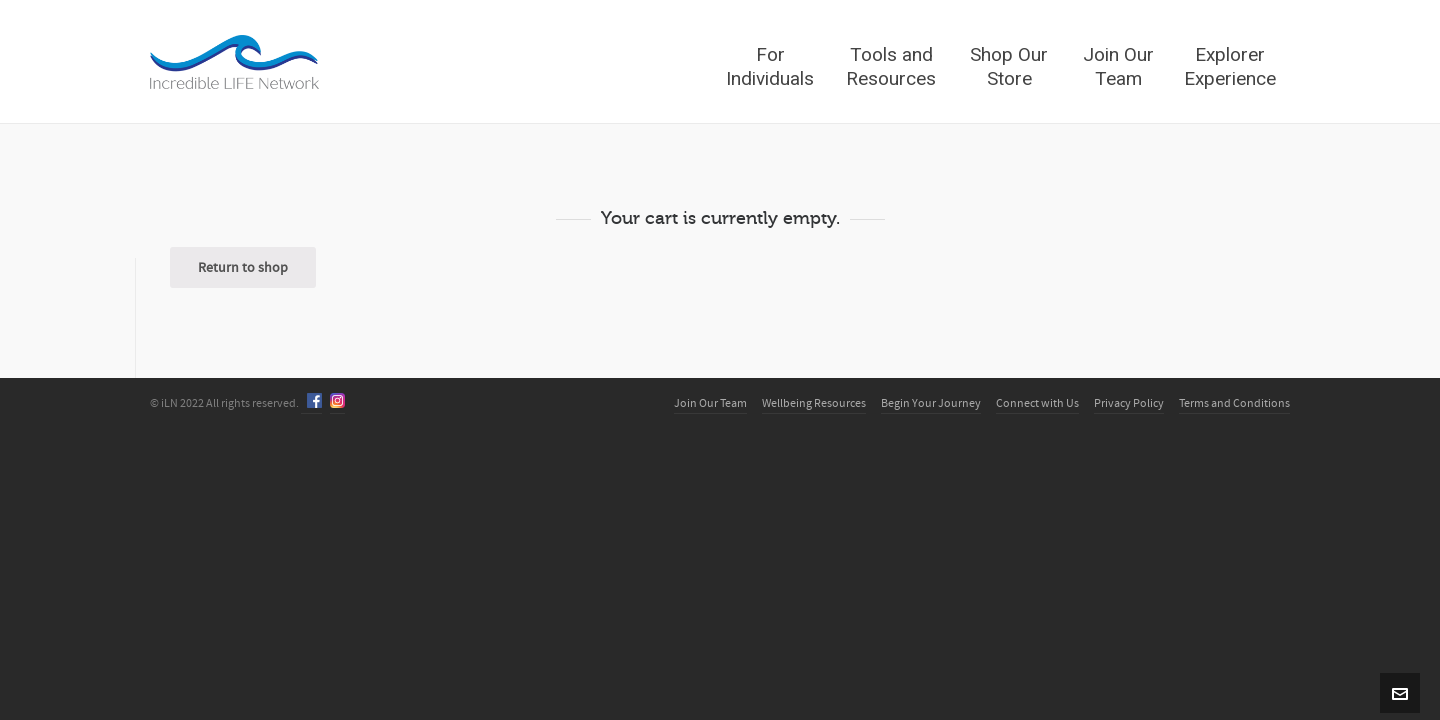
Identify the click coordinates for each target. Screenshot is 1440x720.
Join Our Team (710, 403)
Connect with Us (1037, 403)
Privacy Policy (1129, 403)
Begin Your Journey (931, 403)
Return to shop (243, 268)
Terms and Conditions (1234, 403)
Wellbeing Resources (814, 403)
